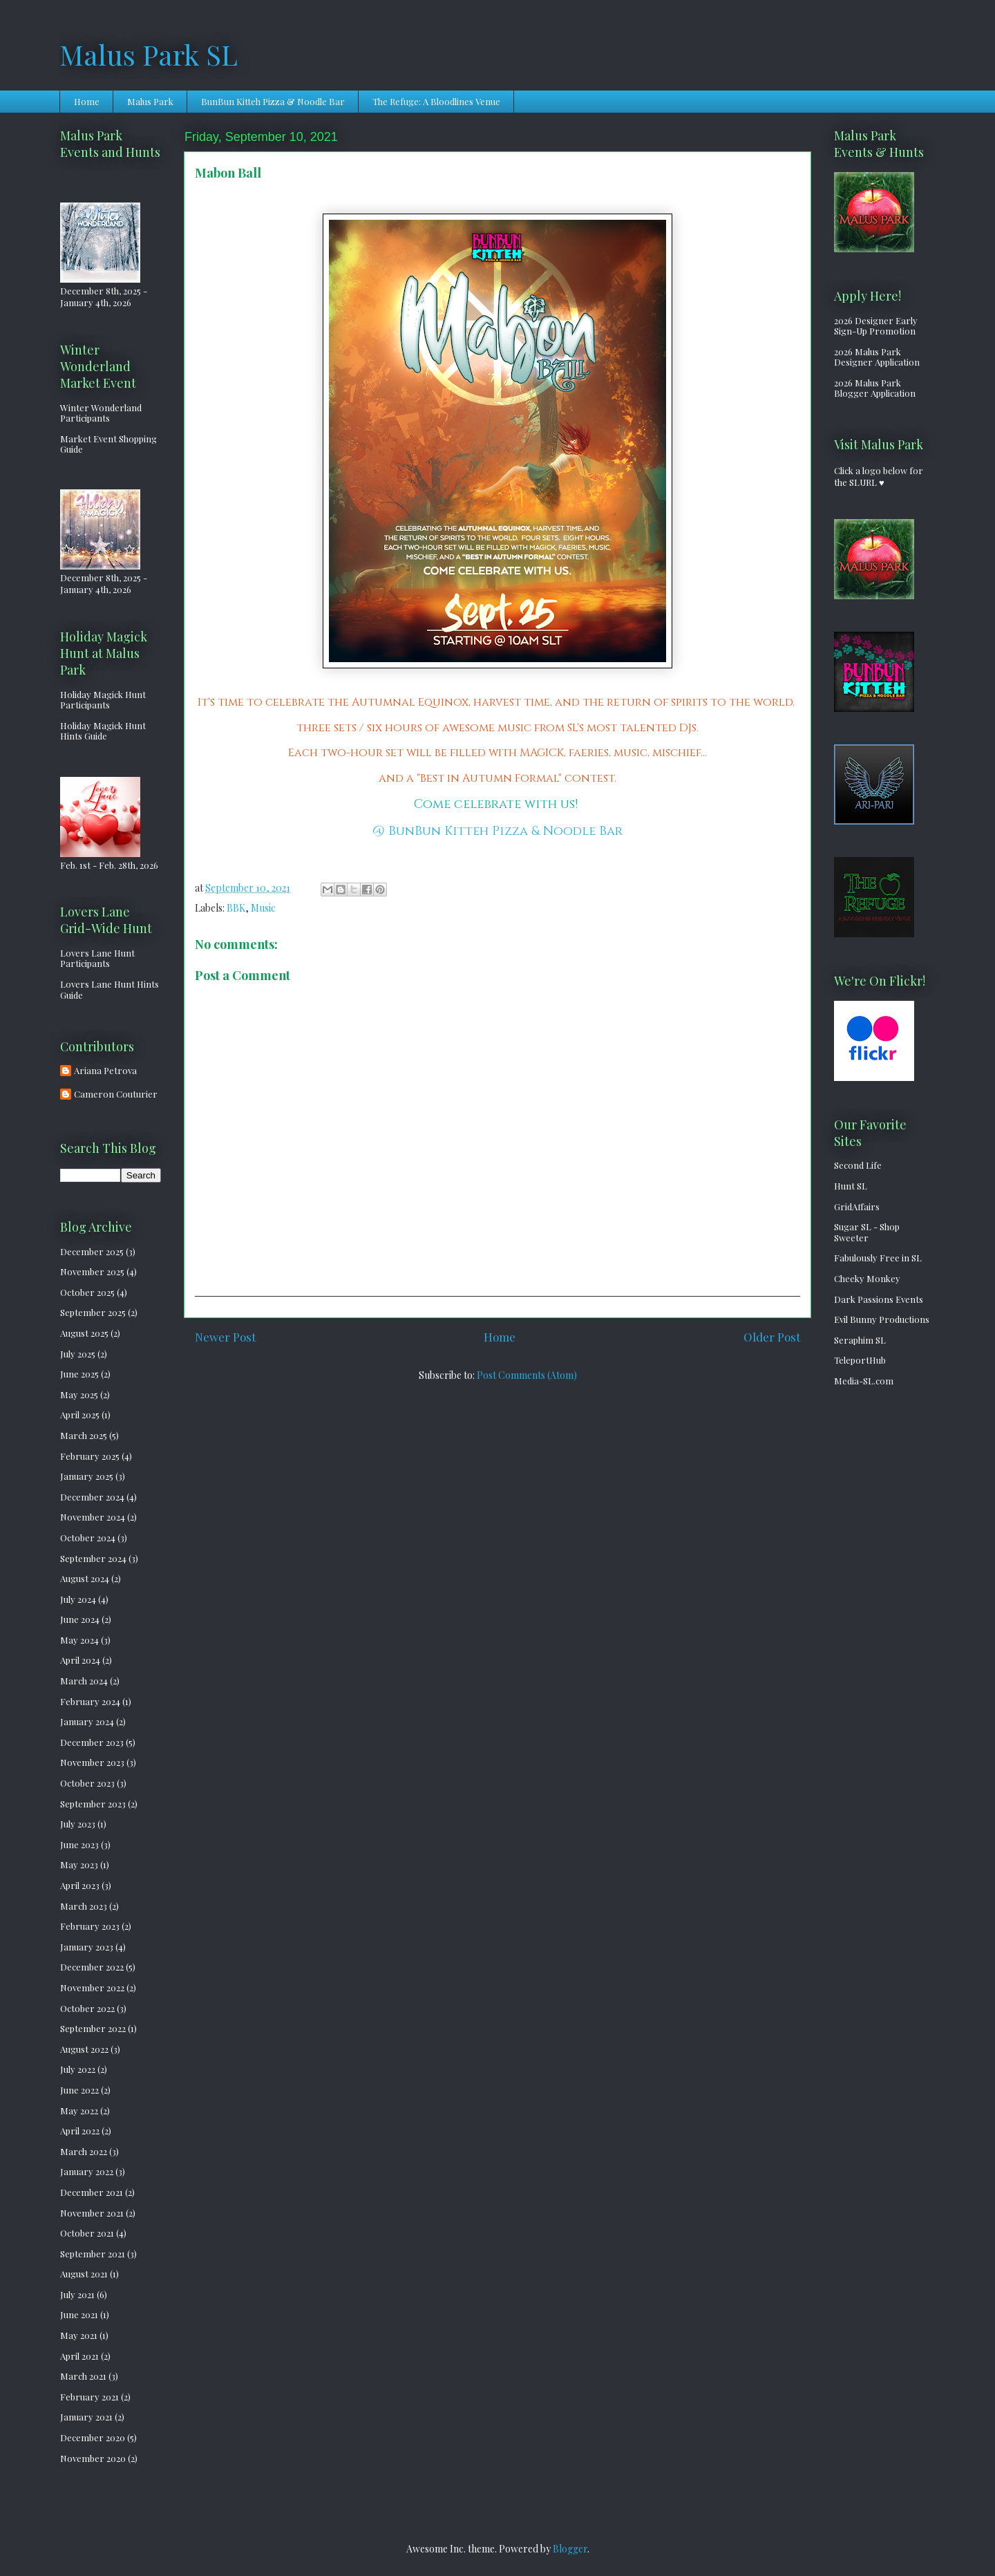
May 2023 (79, 1864)
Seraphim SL (860, 1340)
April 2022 (80, 2130)
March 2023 (83, 1906)
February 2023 (90, 1926)
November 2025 (92, 1271)
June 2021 (79, 2314)
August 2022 (84, 2049)
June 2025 (79, 1374)
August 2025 (84, 1333)
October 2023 (87, 1783)
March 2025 (83, 1435)
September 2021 (92, 2253)
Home (87, 101)
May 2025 (79, 1394)
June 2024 (80, 1619)
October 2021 (87, 2233)
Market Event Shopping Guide (108, 444)
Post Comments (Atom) (527, 1375)
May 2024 (79, 1640)
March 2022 (83, 2151)
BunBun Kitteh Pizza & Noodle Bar (273, 101)
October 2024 (87, 1537)
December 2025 (92, 1251)
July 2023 (77, 1824)
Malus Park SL (148, 54)
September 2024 (93, 1558)
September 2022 (93, 2028)
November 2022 (92, 1987)
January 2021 (86, 2417)
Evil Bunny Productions (881, 1319)
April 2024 (80, 1660)
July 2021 (77, 2294)
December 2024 (92, 1497)
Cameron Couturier (116, 1094)
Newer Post (225, 1336)
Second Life (858, 1165)
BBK (236, 907)
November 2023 (92, 1762)
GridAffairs (857, 1206)
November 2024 (92, 1517)
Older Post (771, 1336)
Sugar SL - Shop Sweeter (867, 1232)
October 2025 (87, 1292)
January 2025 (86, 1476)
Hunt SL (850, 1186)
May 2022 (79, 2110)
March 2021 (83, 2376)
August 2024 (84, 1578)
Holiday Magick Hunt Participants (103, 699)
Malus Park (150, 101)
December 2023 (92, 1742)
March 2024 (84, 1680)
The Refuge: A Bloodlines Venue (436, 101)
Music (263, 907)
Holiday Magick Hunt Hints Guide (103, 731)
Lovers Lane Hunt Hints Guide (109, 989)
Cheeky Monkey (867, 1278)
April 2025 (80, 1414)
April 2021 (79, 2356)
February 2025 (90, 1456)
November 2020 (93, 2458)
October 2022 (87, 2008)
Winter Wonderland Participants (101, 413)
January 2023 (86, 1947)
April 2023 (80, 1885)
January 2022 (86, 2171)
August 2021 (84, 2273)
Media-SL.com (863, 1380)
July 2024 (78, 1599)
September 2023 (93, 1803)
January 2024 (87, 1721)
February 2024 (90, 1701)
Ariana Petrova (105, 1070)
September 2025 (93, 1312)
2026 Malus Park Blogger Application (875, 388)
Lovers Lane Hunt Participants (97, 958)
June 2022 (79, 2090)
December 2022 (92, 1967)
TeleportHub (860, 1360)
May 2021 (78, 2335)
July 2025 (77, 1354)
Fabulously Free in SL (878, 1257)
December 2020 (92, 2437)
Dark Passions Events (878, 1299)
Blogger (570, 2548)
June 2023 (79, 1844)
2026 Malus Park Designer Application (877, 357)
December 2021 (91, 2192)
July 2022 (77, 2069)
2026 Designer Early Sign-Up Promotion (876, 325)
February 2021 (89, 2397)
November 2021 (92, 2213)
